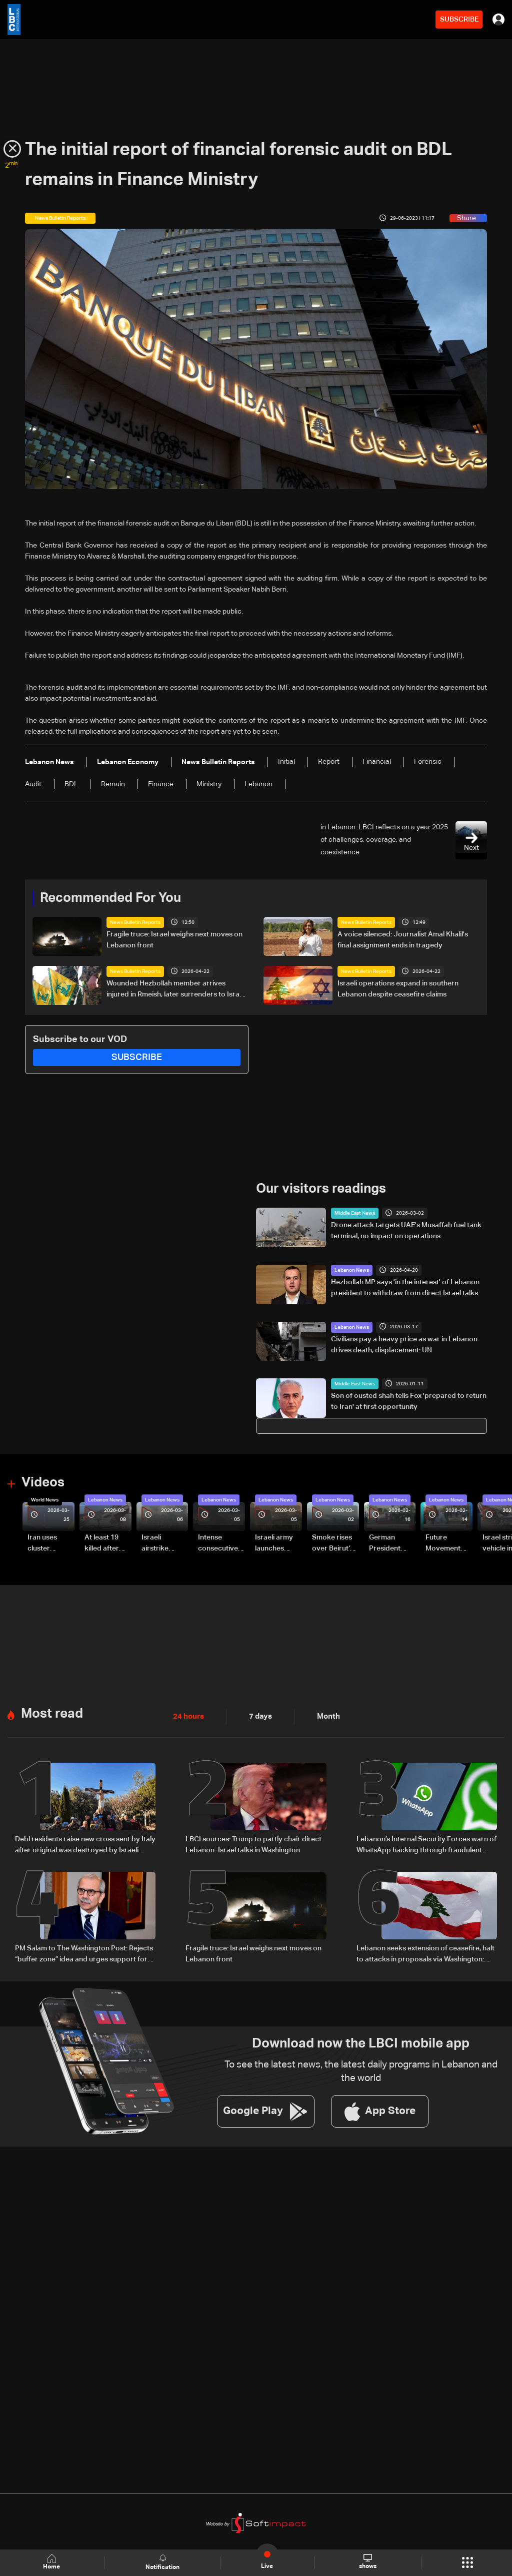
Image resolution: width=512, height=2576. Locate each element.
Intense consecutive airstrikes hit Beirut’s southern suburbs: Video (218, 1543)
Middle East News (354, 1212)
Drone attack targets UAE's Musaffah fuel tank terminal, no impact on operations (406, 1230)
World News (44, 1498)
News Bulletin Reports (135, 922)
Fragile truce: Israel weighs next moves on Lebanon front (174, 940)
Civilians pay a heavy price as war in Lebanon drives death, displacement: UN (404, 1344)
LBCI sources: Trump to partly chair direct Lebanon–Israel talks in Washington (254, 1842)
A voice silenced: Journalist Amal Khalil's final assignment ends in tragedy (403, 940)
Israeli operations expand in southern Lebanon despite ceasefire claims (398, 988)
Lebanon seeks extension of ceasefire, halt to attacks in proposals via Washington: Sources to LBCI (425, 1952)
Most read (52, 1711)
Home (53, 2562)
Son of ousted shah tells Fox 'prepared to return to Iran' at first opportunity (408, 1401)
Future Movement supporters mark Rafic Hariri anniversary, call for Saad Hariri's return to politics (448, 1543)
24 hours (187, 1714)
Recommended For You (110, 897)
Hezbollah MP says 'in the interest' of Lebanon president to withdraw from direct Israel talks (405, 1287)
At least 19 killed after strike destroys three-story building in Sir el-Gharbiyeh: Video (106, 1543)
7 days (258, 1714)
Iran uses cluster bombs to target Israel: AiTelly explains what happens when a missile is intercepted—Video (51, 1543)
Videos (43, 1481)
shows (367, 2562)
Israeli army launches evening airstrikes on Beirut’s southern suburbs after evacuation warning (277, 1543)
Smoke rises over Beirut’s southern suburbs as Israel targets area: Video (334, 1543)
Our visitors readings (321, 1188)
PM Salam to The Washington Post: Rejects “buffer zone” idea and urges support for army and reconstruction (84, 1952)
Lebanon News (351, 1269)
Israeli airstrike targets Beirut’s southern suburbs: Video (156, 1543)
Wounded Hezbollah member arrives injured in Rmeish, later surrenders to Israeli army (176, 989)
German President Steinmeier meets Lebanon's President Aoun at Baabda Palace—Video (386, 1543)
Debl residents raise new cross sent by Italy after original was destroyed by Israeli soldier (85, 1843)
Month (324, 1714)
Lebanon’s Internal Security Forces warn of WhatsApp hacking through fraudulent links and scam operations (426, 1843)
